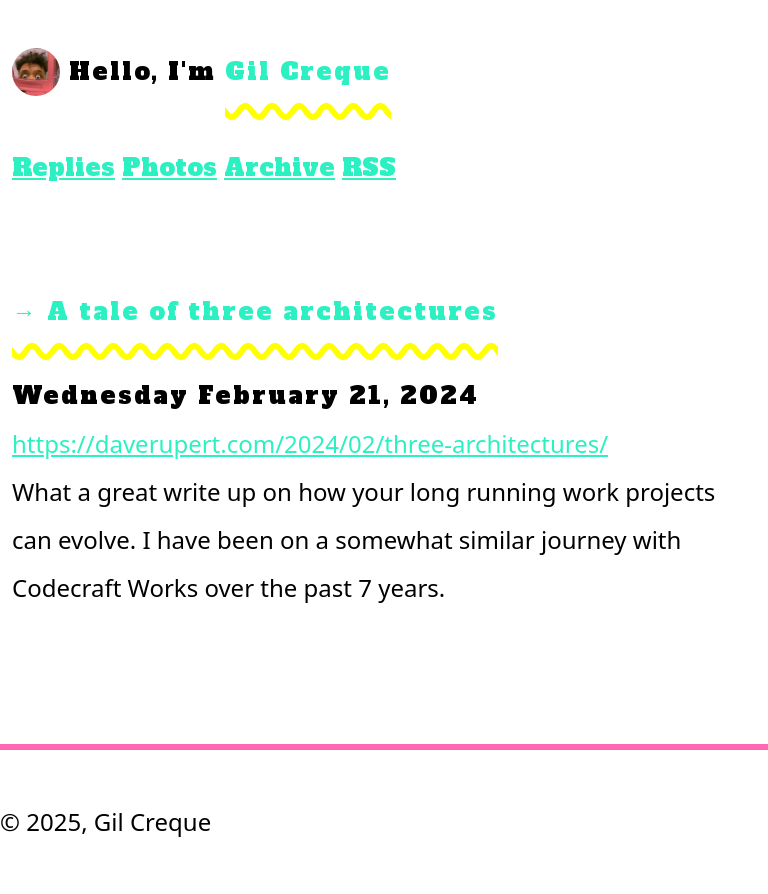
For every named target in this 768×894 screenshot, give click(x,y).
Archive (279, 167)
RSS (369, 167)
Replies (63, 167)
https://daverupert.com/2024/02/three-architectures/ (310, 443)
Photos (169, 167)
